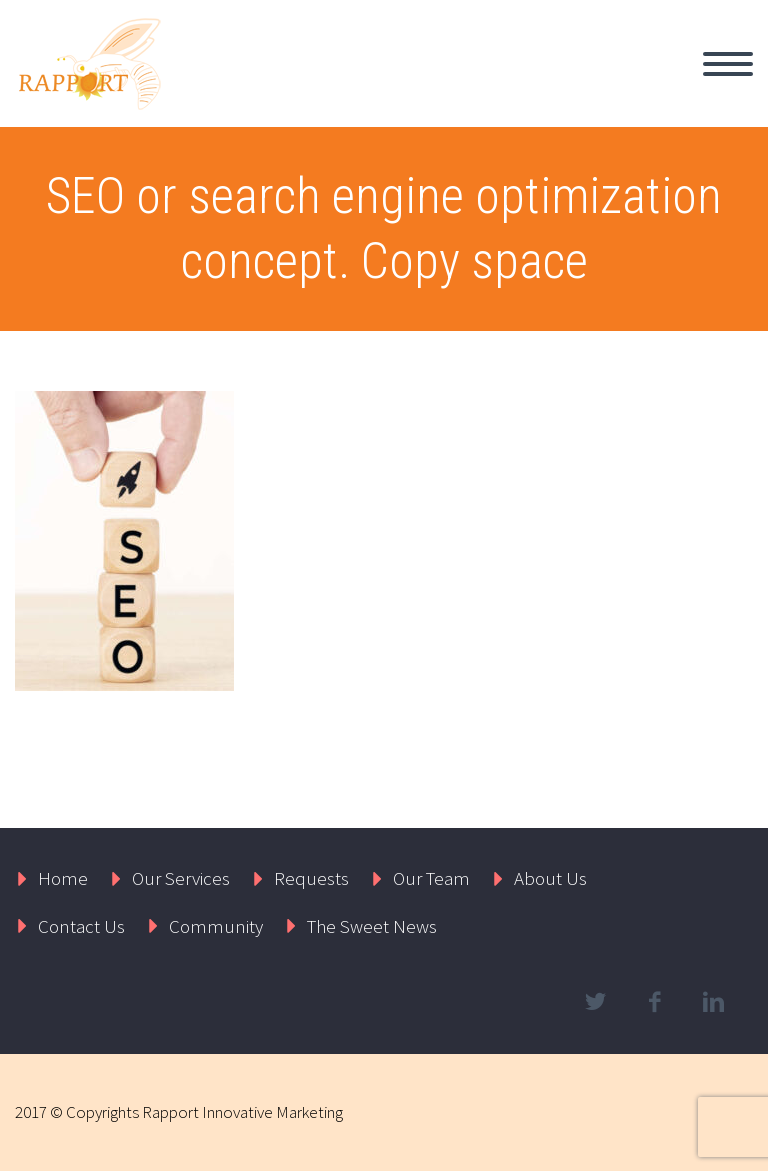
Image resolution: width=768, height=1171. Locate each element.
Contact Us (81, 926)
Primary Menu (728, 64)
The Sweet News (372, 926)
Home (63, 878)
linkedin (713, 1002)
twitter (595, 1002)
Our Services (181, 878)
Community (216, 926)
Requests (311, 878)
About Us (550, 878)
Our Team (431, 878)
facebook (654, 1002)
